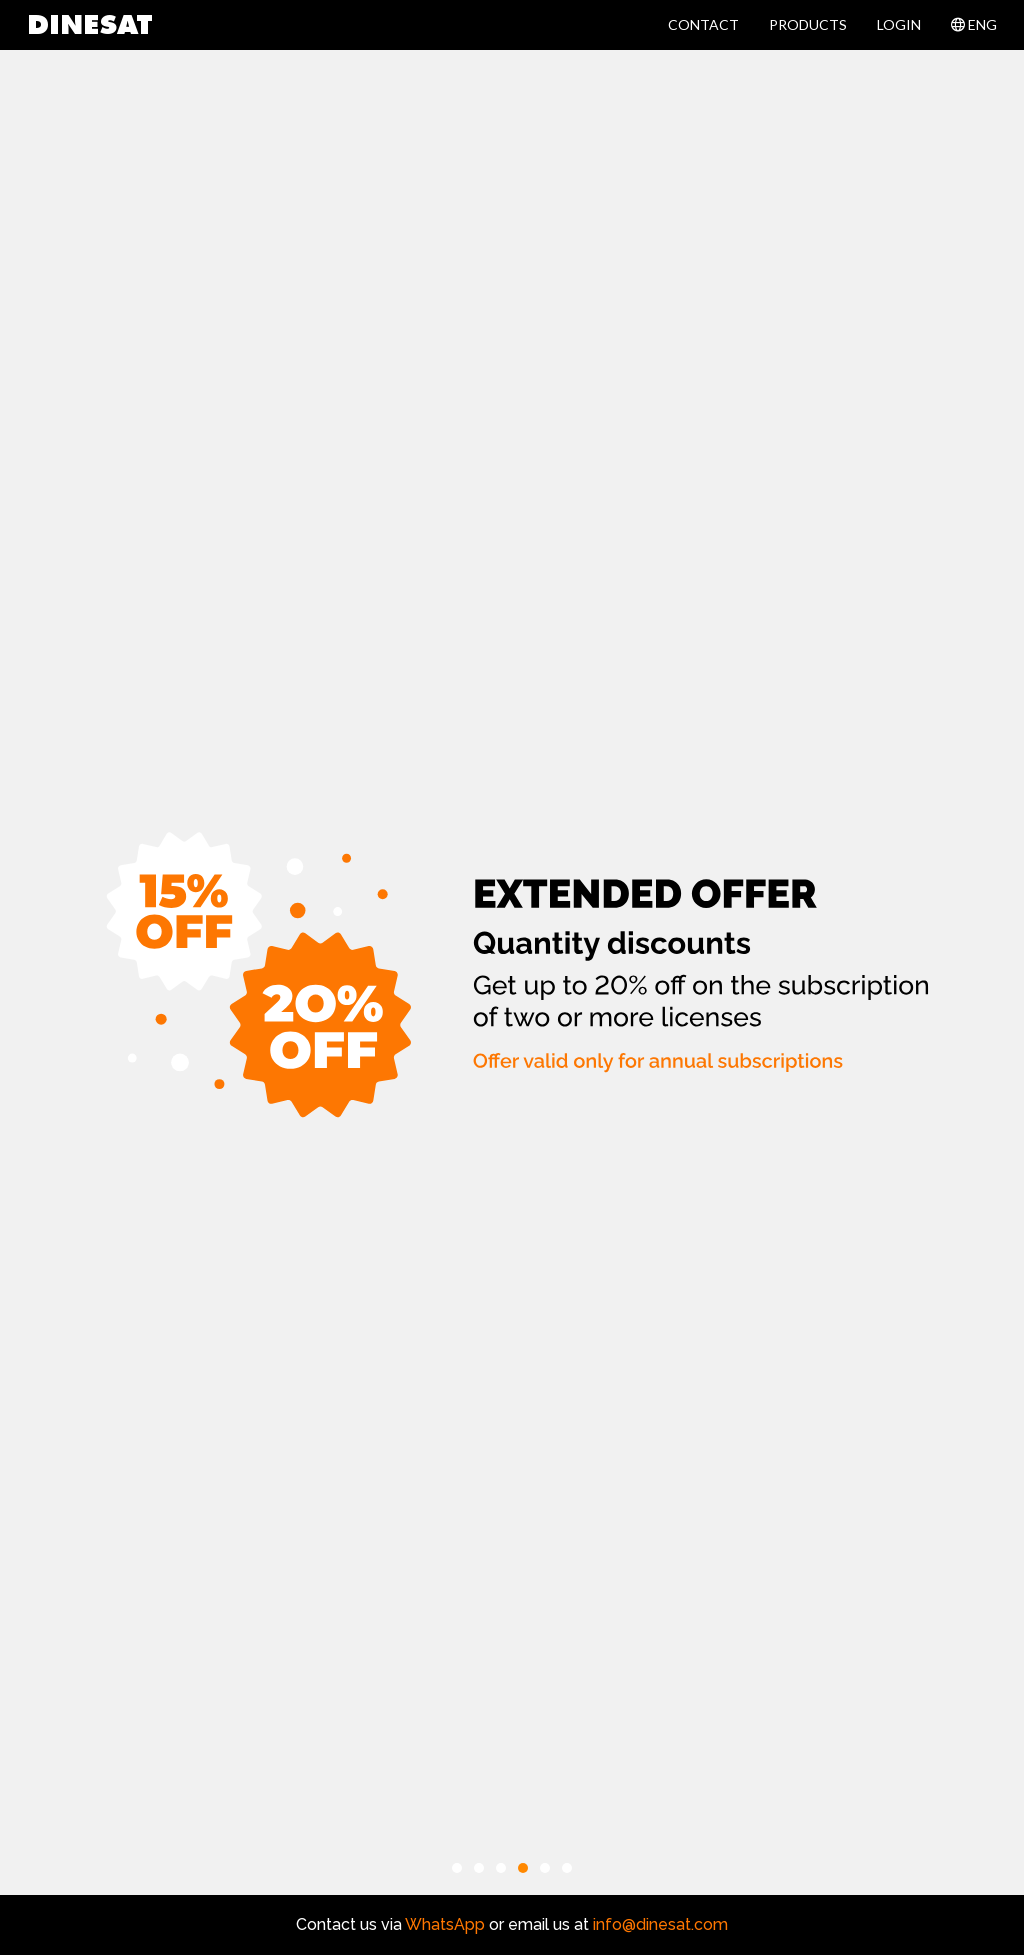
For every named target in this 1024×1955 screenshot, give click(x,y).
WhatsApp (443, 1924)
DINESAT (90, 26)
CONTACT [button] (703, 24)
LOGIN (899, 24)
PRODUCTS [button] (808, 24)
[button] (457, 1868)
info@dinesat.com (660, 1924)
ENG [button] (974, 24)
